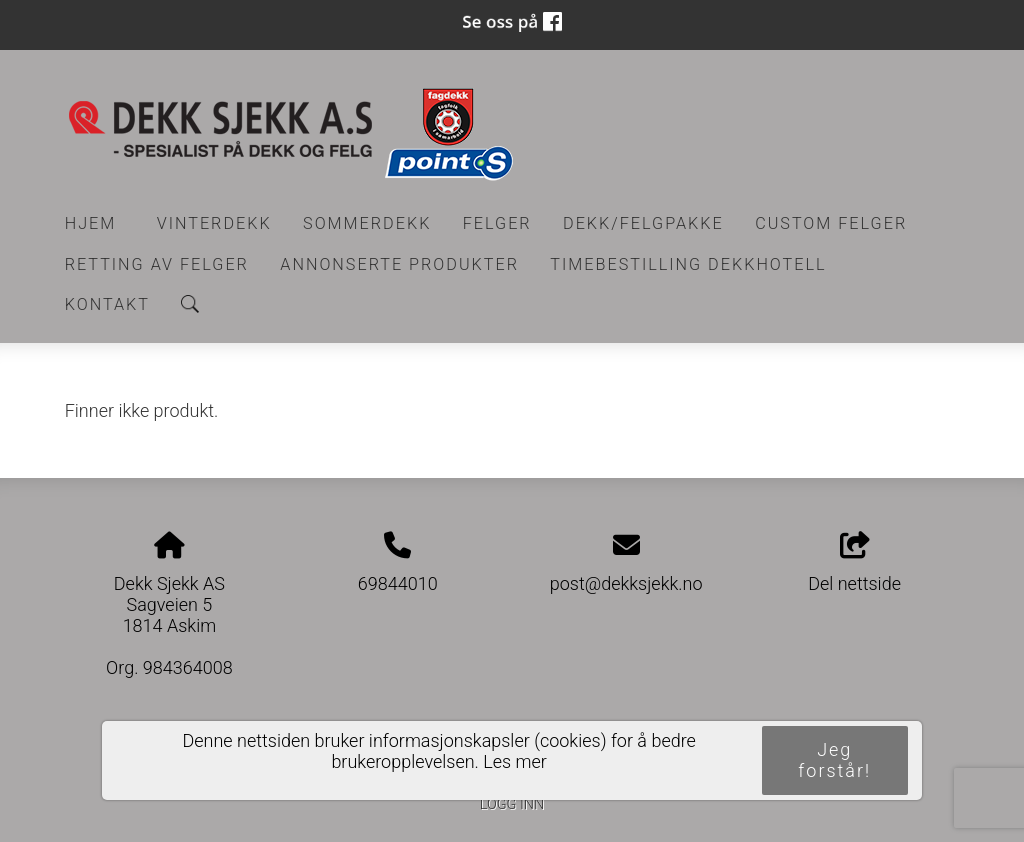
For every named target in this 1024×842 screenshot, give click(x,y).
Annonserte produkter (399, 264)
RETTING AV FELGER (157, 264)
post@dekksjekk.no (626, 583)
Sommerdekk (367, 223)
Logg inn (512, 804)
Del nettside (854, 563)
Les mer (515, 761)
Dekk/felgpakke (643, 223)
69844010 (398, 583)
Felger (497, 223)
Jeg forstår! (834, 760)
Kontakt (107, 304)
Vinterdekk (214, 223)
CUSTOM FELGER (831, 223)
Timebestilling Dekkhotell (688, 264)
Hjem (91, 223)
